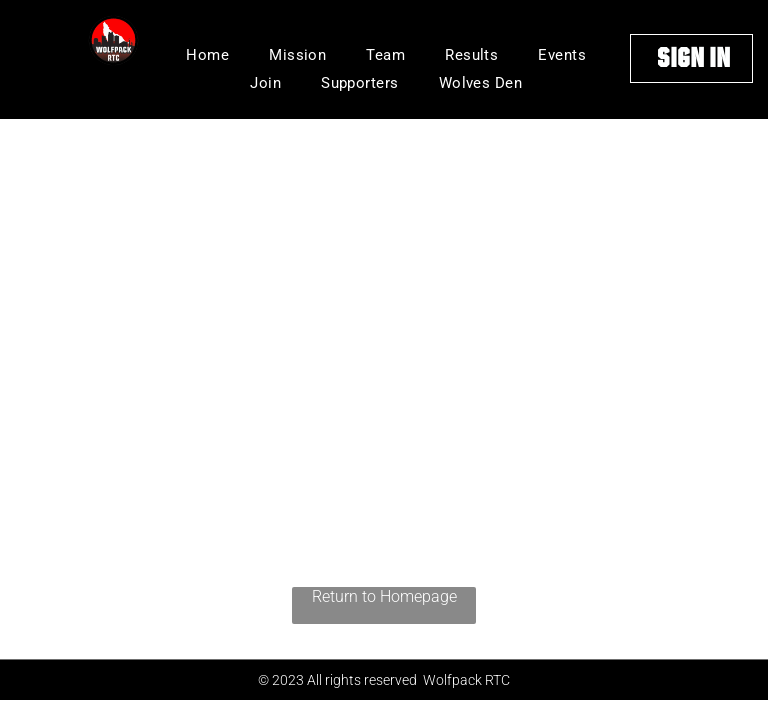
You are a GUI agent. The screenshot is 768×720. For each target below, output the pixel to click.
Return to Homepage (384, 596)
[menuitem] (207, 55)
